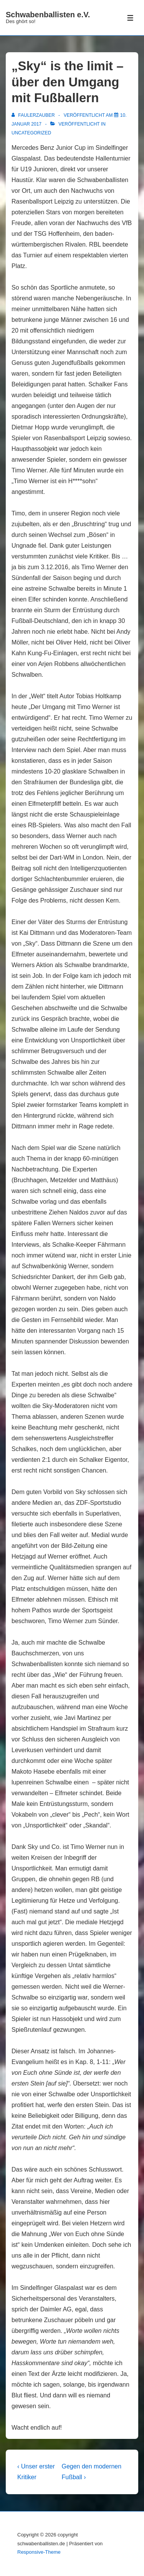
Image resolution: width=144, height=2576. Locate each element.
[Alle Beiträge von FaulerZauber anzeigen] (34, 115)
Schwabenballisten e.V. (48, 14)
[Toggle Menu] (130, 18)
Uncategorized (31, 133)
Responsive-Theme (39, 2552)
